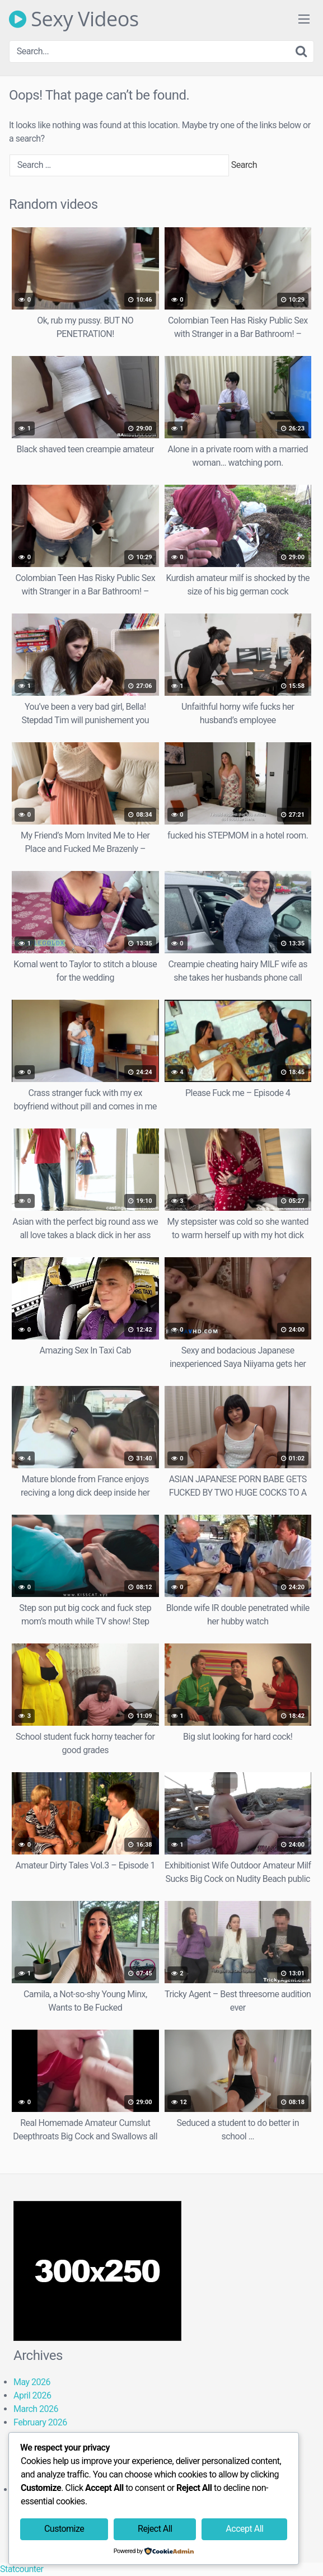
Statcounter (21, 2569)
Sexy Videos (74, 19)
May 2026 (31, 2382)
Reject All (155, 2528)
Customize (64, 2528)
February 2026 (40, 2422)
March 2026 (35, 2409)
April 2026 (32, 2395)
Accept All (244, 2528)
